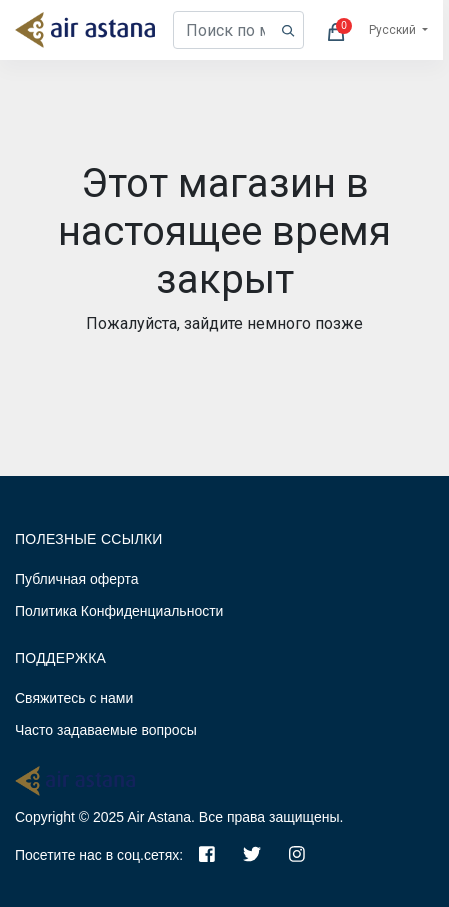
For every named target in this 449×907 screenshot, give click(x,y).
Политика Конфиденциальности (119, 611)
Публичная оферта (77, 579)
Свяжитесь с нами (74, 698)
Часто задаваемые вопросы (106, 730)
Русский (394, 30)
